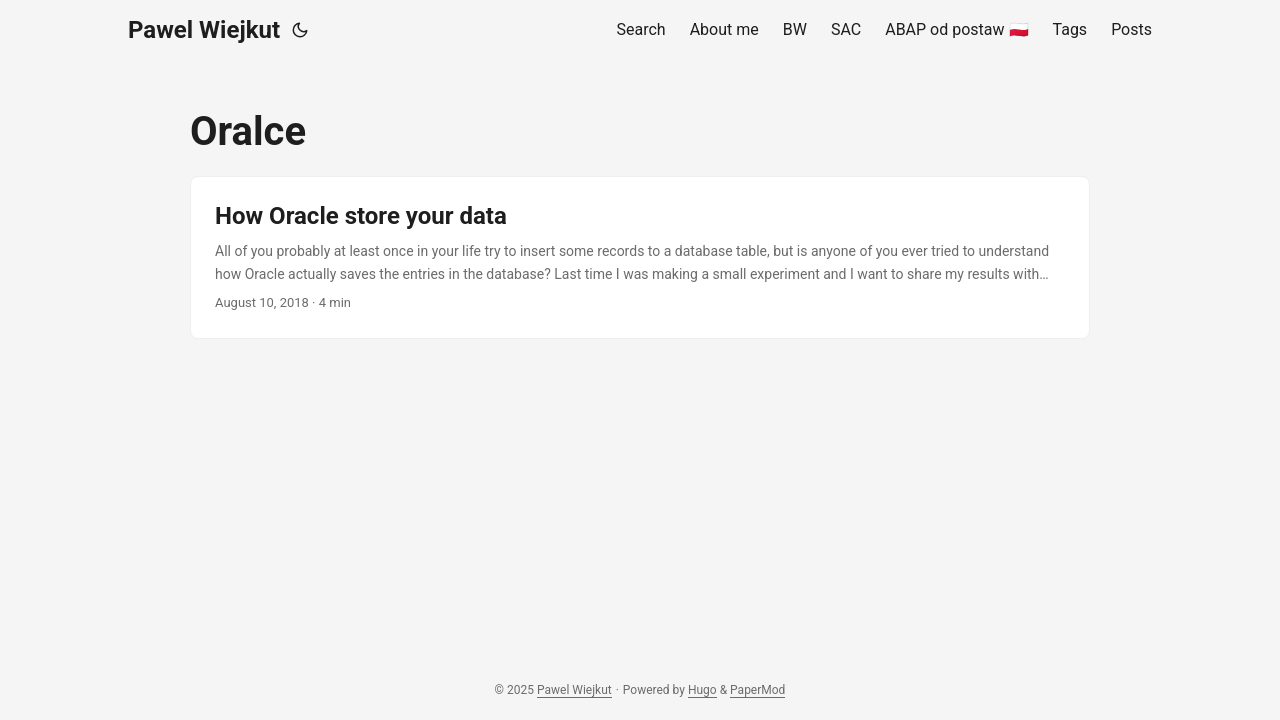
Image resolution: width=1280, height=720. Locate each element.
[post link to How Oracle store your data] (640, 257)
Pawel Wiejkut (204, 30)
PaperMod (757, 690)
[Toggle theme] (300, 30)
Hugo (702, 690)
